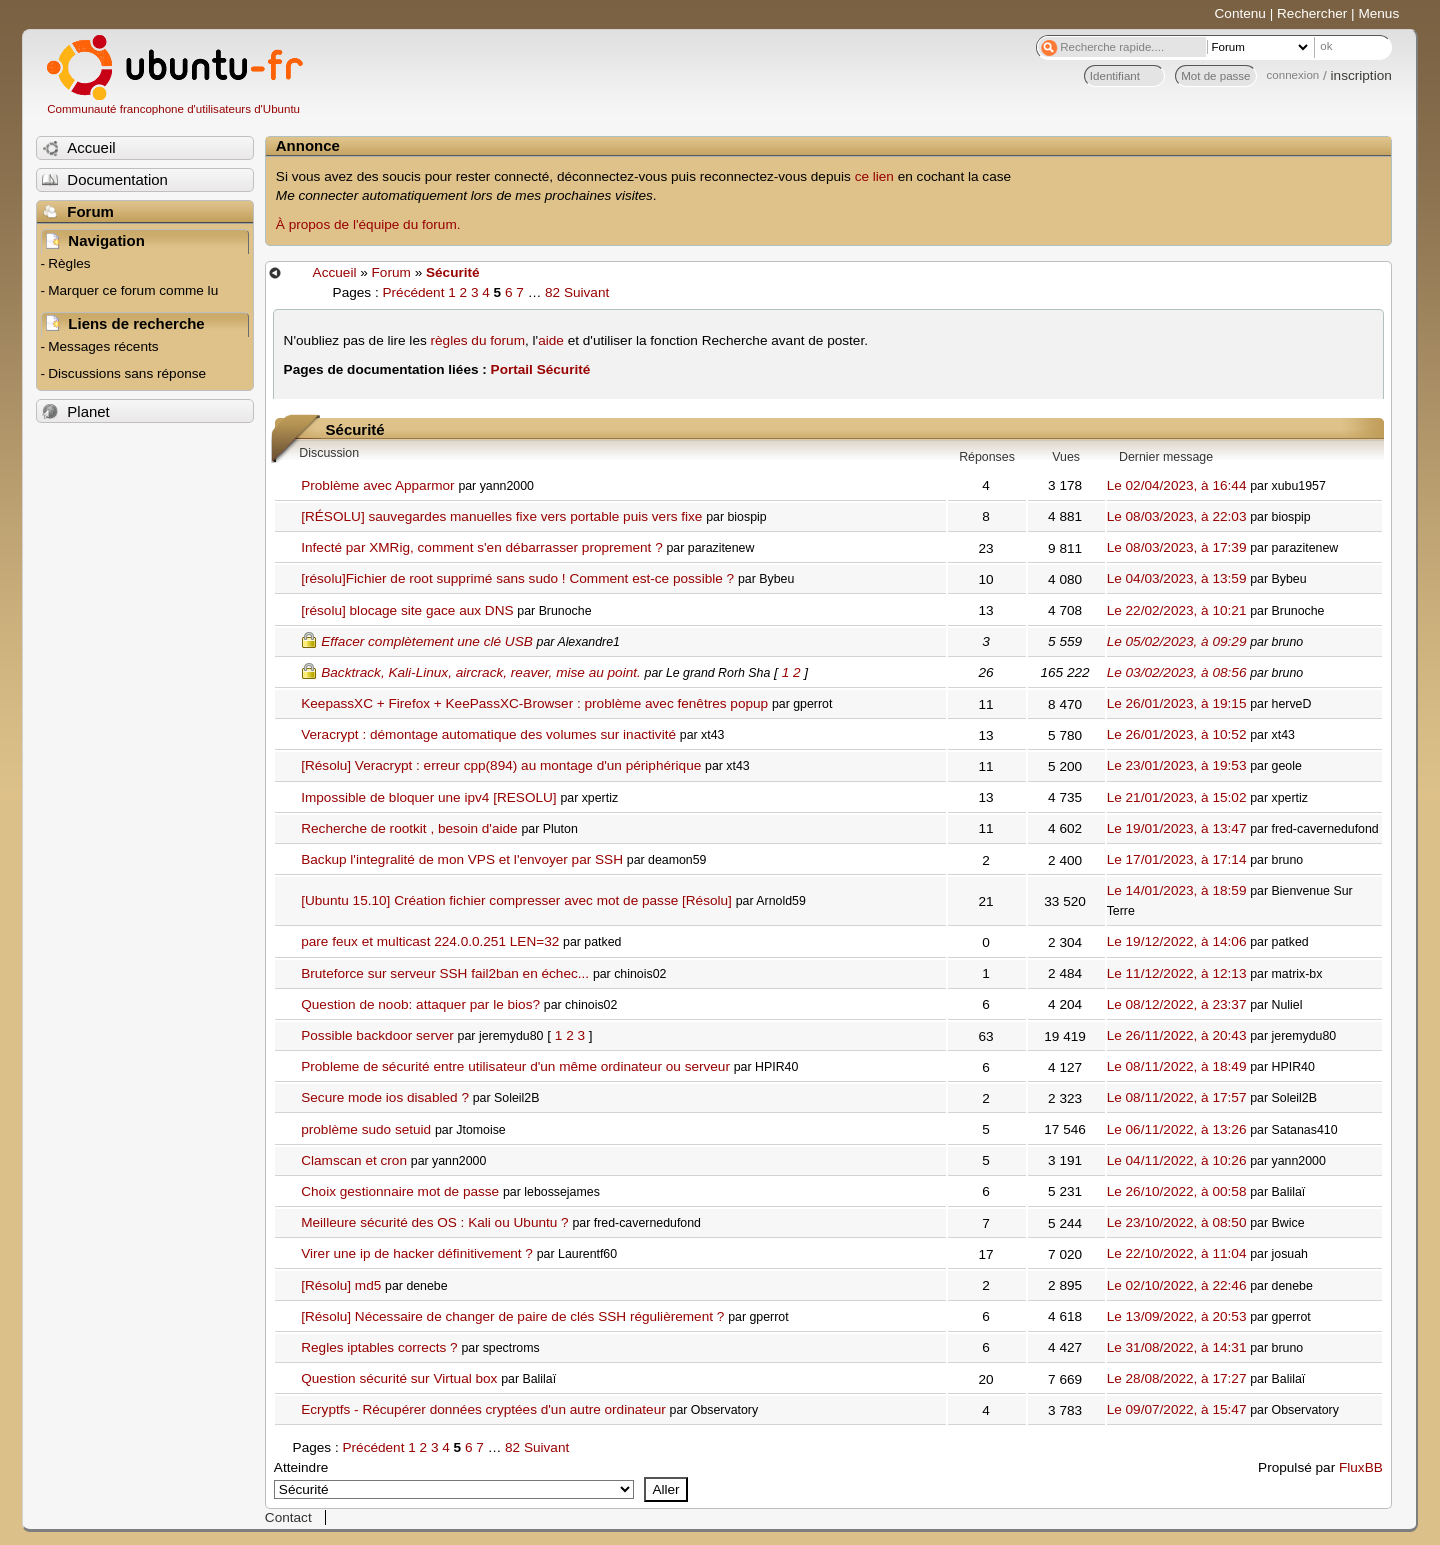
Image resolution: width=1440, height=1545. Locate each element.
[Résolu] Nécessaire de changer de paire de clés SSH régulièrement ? (512, 1316)
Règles (69, 263)
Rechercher (1312, 13)
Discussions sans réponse (127, 373)
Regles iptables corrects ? (379, 1347)
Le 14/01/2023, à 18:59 (1177, 890)
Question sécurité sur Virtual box (399, 1378)
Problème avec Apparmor (377, 485)
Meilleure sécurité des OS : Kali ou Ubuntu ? (434, 1222)
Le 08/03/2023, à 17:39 (1177, 547)
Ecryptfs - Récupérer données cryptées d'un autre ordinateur (483, 1409)
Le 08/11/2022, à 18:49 (1177, 1066)
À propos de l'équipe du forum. (368, 224)
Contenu (1240, 13)
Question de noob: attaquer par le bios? (420, 1004)
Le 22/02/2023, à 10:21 (1177, 610)
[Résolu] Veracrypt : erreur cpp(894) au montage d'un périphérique (501, 765)
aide (551, 340)
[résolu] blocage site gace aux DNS (407, 610)
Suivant (586, 292)
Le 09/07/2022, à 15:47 (1177, 1409)
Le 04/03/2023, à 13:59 (1177, 578)
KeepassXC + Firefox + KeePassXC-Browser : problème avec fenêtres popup (534, 703)
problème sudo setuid (366, 1129)
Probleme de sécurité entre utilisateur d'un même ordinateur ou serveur (515, 1066)
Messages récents (103, 346)
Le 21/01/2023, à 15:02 (1177, 797)
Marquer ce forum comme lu (133, 290)
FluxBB (1361, 1467)
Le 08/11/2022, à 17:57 (1177, 1097)
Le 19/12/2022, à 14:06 (1177, 941)
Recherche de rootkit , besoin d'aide (409, 828)
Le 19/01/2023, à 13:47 (1177, 828)
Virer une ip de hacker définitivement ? (417, 1253)
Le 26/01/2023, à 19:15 (1177, 703)
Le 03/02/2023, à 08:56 (1177, 672)
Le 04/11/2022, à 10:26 (1177, 1160)
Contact (288, 1517)
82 (552, 292)
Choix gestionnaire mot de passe (400, 1191)
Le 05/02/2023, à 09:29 (1177, 641)
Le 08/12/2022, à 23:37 (1177, 1004)
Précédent (413, 292)
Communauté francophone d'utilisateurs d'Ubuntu (173, 109)
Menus (1378, 13)
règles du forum (478, 340)
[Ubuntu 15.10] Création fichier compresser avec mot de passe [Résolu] (516, 900)
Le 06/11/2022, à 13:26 (1177, 1129)
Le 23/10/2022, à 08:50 (1177, 1222)
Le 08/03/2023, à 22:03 (1177, 516)
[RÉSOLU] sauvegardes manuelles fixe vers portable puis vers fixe (501, 516)
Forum (391, 272)
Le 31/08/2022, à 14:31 (1177, 1347)
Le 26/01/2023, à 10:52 (1177, 734)
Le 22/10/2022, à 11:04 (1177, 1253)
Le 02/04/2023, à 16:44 (1177, 485)
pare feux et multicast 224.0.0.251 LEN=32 (430, 941)
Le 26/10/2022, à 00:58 (1177, 1191)
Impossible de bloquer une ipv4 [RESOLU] (428, 797)
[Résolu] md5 (341, 1285)
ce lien (874, 176)
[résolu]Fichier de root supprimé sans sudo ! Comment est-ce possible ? (517, 578)
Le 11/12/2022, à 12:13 (1177, 973)
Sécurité (453, 272)
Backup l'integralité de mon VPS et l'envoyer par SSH (462, 859)
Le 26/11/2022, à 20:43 (1177, 1035)
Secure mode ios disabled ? (385, 1097)
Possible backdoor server (377, 1035)
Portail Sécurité (541, 369)
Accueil (335, 272)
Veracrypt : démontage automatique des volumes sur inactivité (488, 734)
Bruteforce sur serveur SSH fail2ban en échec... (445, 973)
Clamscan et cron (354, 1160)
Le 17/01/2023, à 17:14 (1177, 859)
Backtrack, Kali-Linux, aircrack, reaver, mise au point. (481, 672)
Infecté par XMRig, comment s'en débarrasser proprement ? (481, 547)
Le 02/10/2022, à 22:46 (1177, 1285)
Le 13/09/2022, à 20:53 (1177, 1316)
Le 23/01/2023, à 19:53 (1177, 765)
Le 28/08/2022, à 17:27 (1177, 1378)
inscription (1361, 75)
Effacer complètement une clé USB (427, 641)
